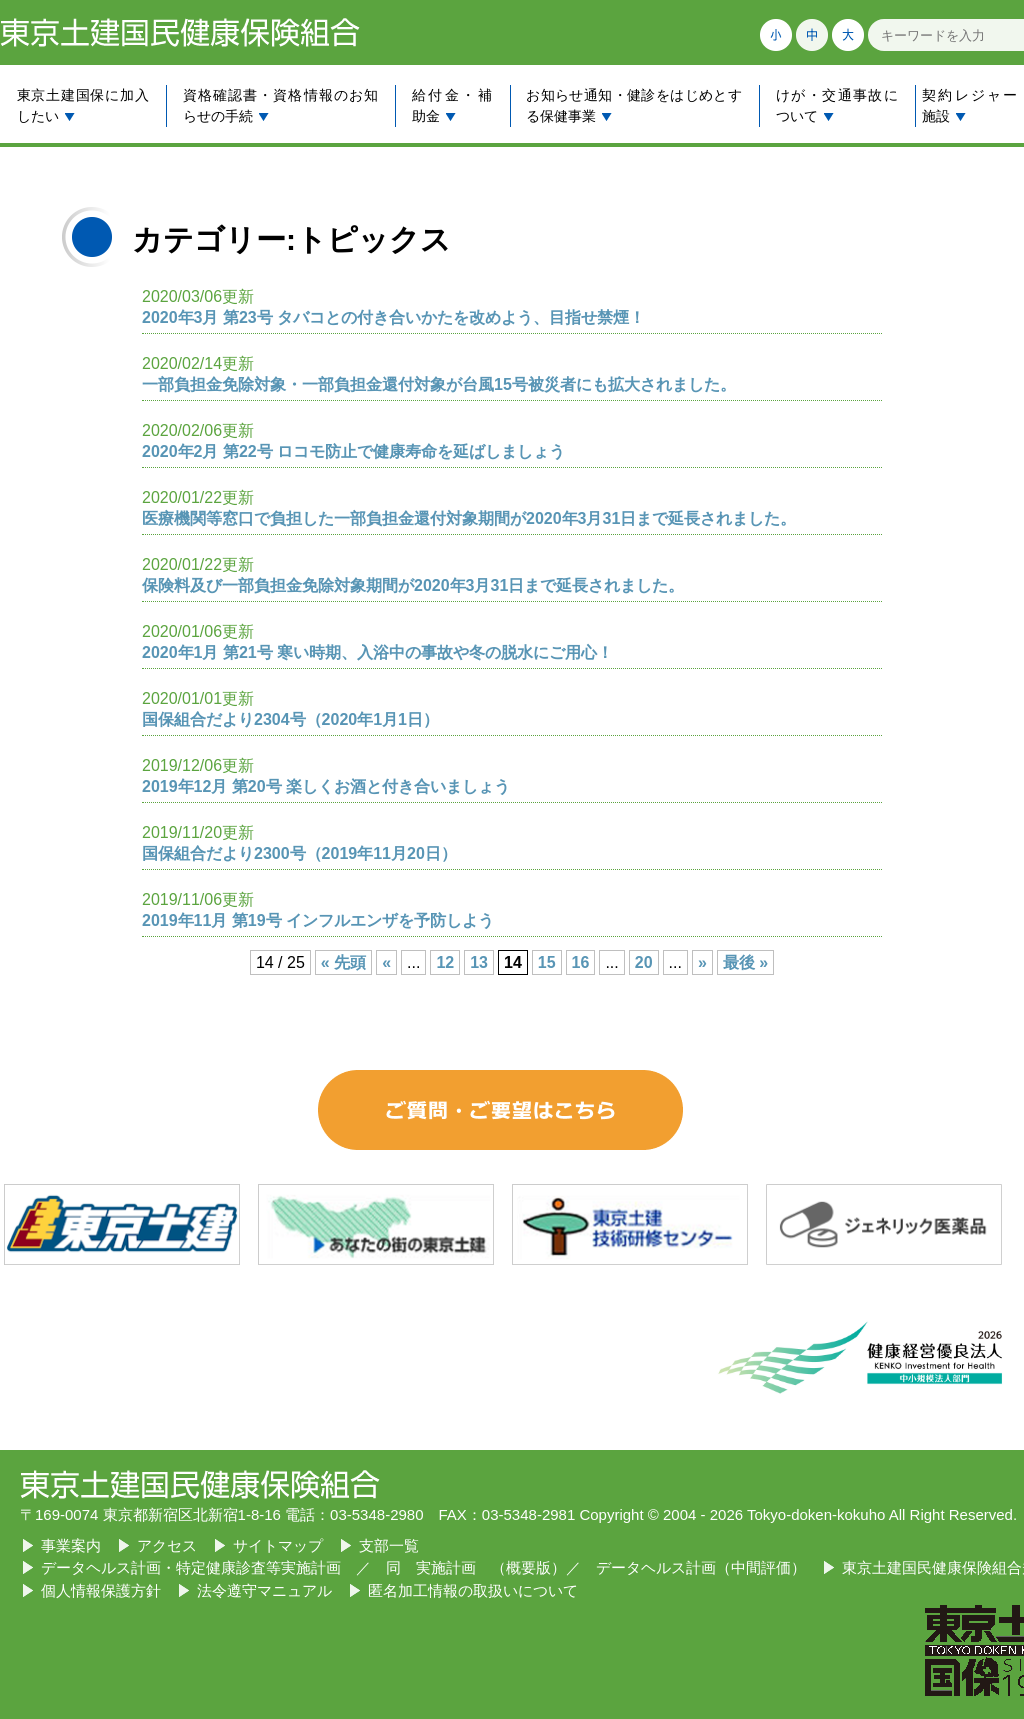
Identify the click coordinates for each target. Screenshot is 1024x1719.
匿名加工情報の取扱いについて (473, 1590)
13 (479, 962)
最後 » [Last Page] (745, 962)
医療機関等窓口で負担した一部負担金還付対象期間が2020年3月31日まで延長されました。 (469, 518)
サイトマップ (278, 1545)
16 (581, 962)
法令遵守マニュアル (264, 1590)
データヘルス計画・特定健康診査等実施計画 (191, 1567)
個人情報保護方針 (101, 1590)
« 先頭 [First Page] (343, 962)
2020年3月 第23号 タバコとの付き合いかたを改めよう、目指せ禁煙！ (393, 317)
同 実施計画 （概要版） (476, 1567)
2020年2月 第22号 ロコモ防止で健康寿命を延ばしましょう (353, 451)
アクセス (167, 1545)
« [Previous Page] (386, 962)
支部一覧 (389, 1545)
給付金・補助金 (452, 105)
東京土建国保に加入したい (83, 105)
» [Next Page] (702, 962)
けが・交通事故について (837, 105)
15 (547, 962)
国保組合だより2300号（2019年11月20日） (299, 853)
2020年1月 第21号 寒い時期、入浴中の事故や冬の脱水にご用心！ (377, 652)
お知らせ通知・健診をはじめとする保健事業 (634, 105)
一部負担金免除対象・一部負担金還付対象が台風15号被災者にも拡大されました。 (439, 384)
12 (445, 962)
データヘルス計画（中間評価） (701, 1567)
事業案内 (71, 1545)
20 (644, 962)
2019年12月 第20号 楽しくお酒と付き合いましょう (326, 786)
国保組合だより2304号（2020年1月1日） (290, 719)
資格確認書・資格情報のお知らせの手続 (280, 105)
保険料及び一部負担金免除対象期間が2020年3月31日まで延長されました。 (413, 585)
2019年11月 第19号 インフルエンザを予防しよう (318, 920)
